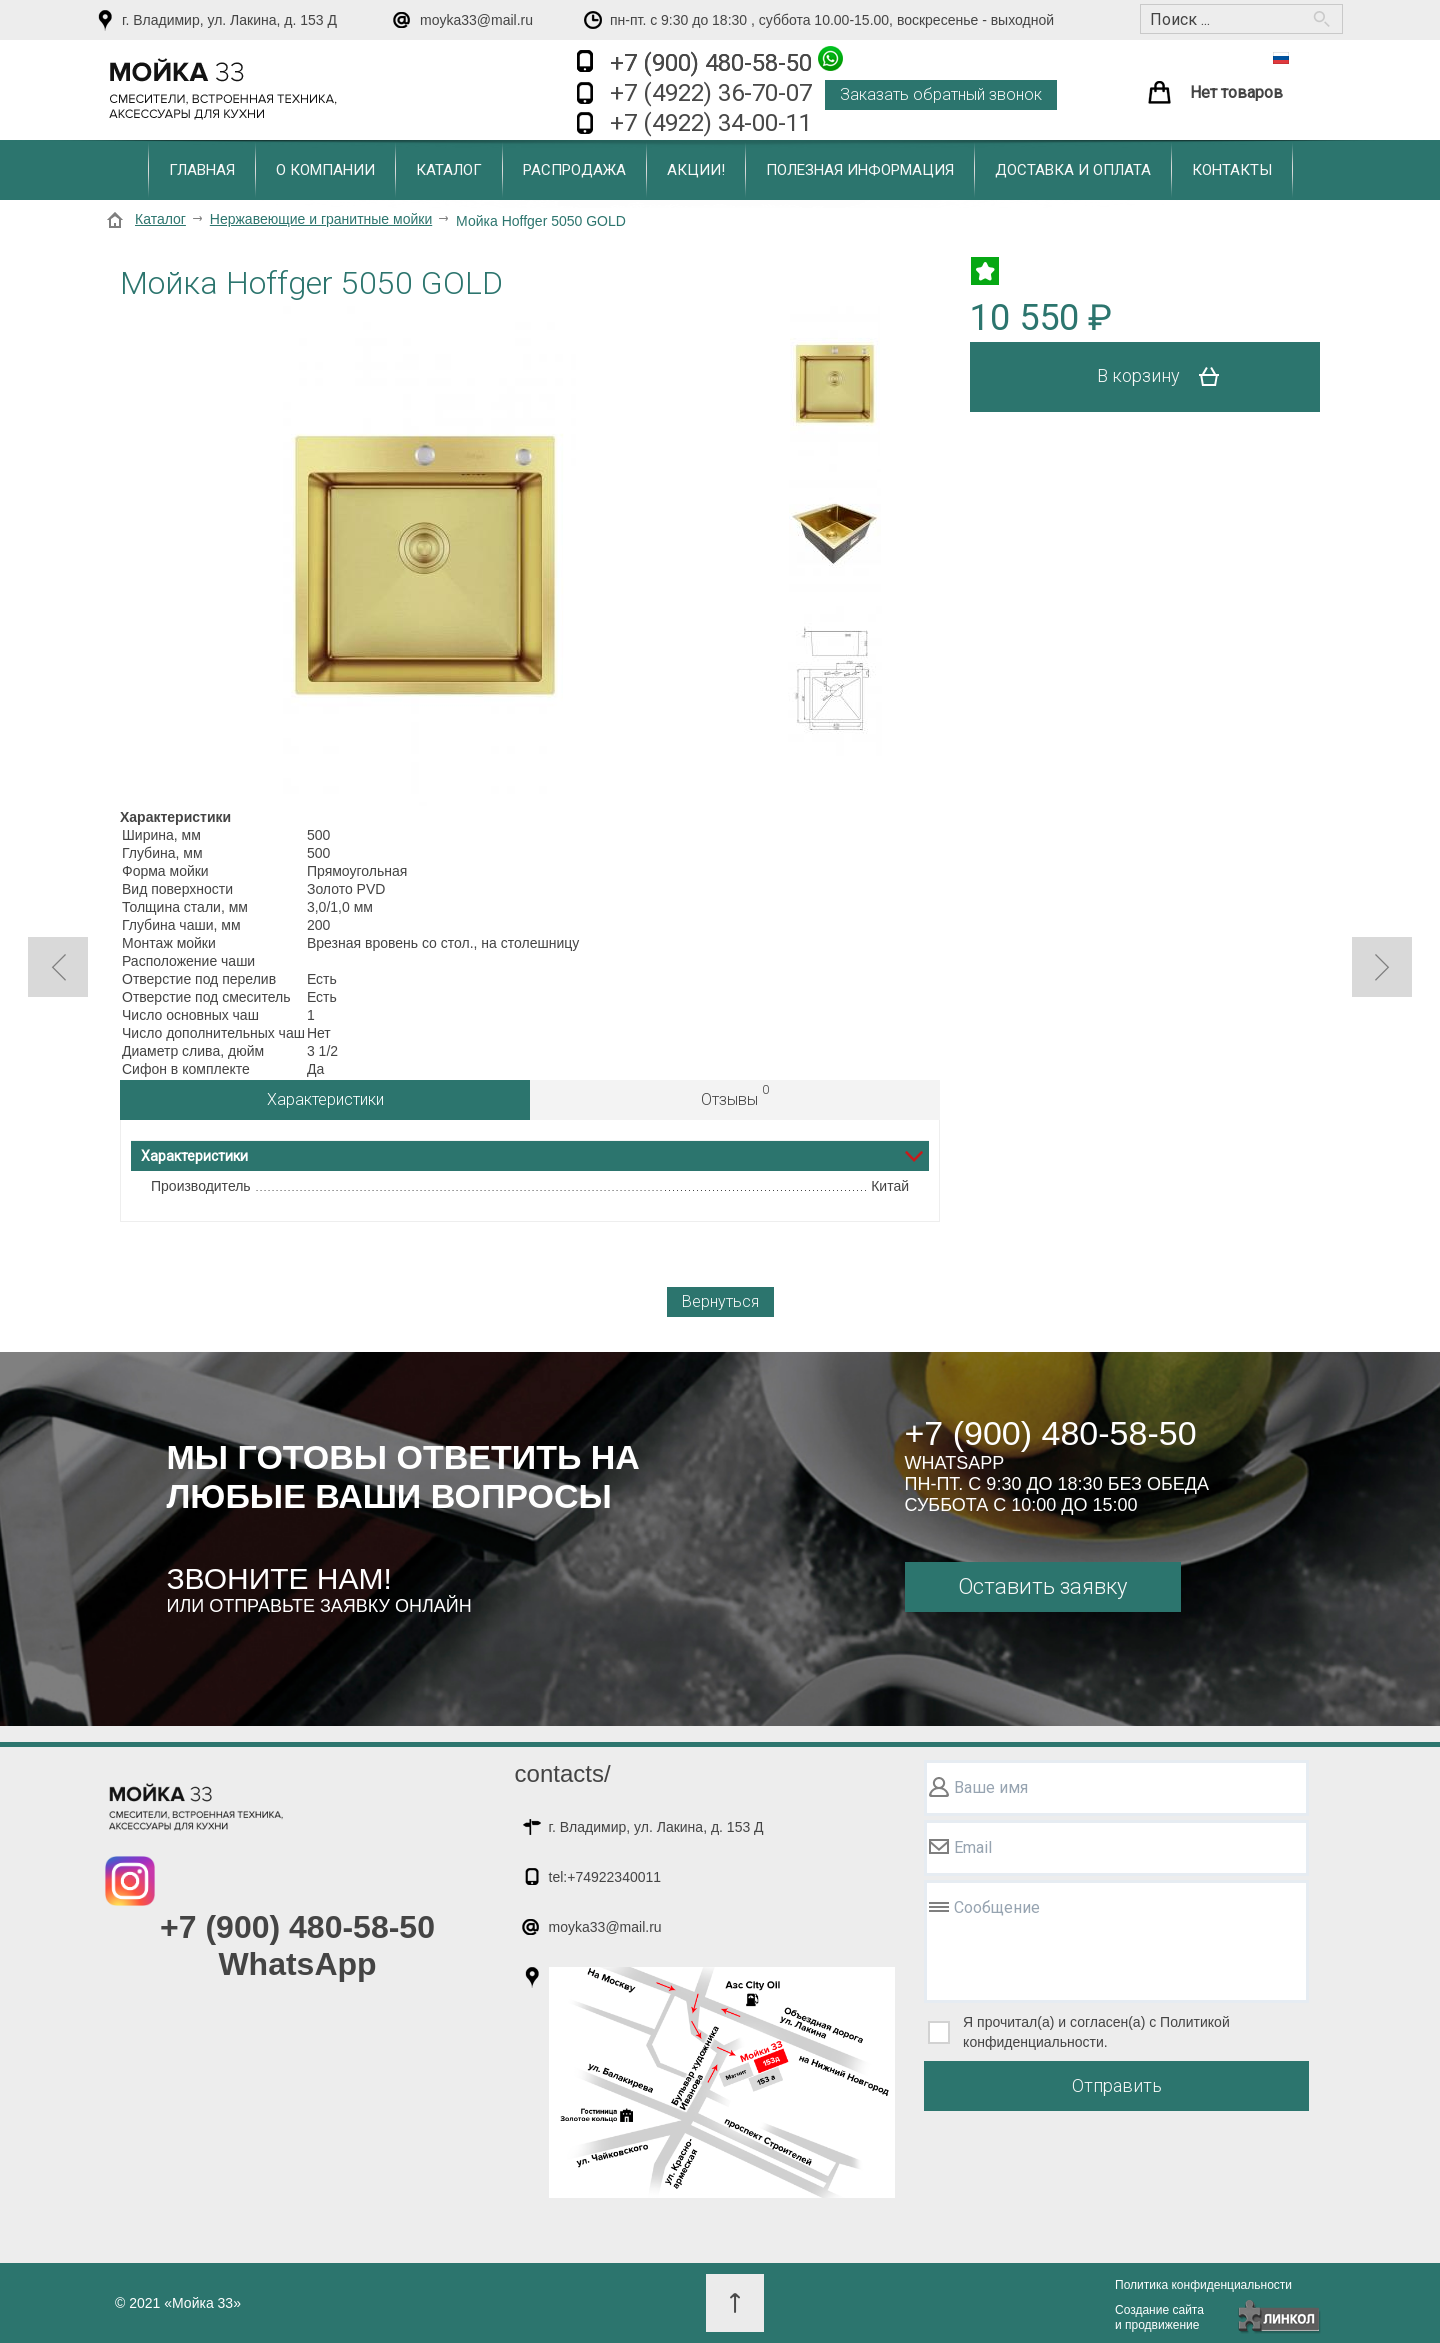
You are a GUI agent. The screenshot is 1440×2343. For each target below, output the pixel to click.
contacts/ (563, 1773)
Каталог (449, 170)
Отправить (1117, 2085)
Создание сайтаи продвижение (1159, 2317)
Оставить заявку (1042, 1586)
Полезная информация (860, 170)
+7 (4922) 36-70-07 (711, 93)
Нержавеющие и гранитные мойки (321, 219)
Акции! (696, 170)
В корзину (1165, 377)
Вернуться (720, 1301)
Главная (202, 170)
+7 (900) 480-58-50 (726, 61)
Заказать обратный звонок (941, 94)
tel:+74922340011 (605, 1877)
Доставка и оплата (1073, 170)
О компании (325, 170)
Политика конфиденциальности (1203, 2285)
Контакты (1232, 170)
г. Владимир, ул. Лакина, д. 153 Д (229, 20)
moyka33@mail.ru (476, 20)
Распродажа (574, 170)
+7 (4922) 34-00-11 (711, 123)
